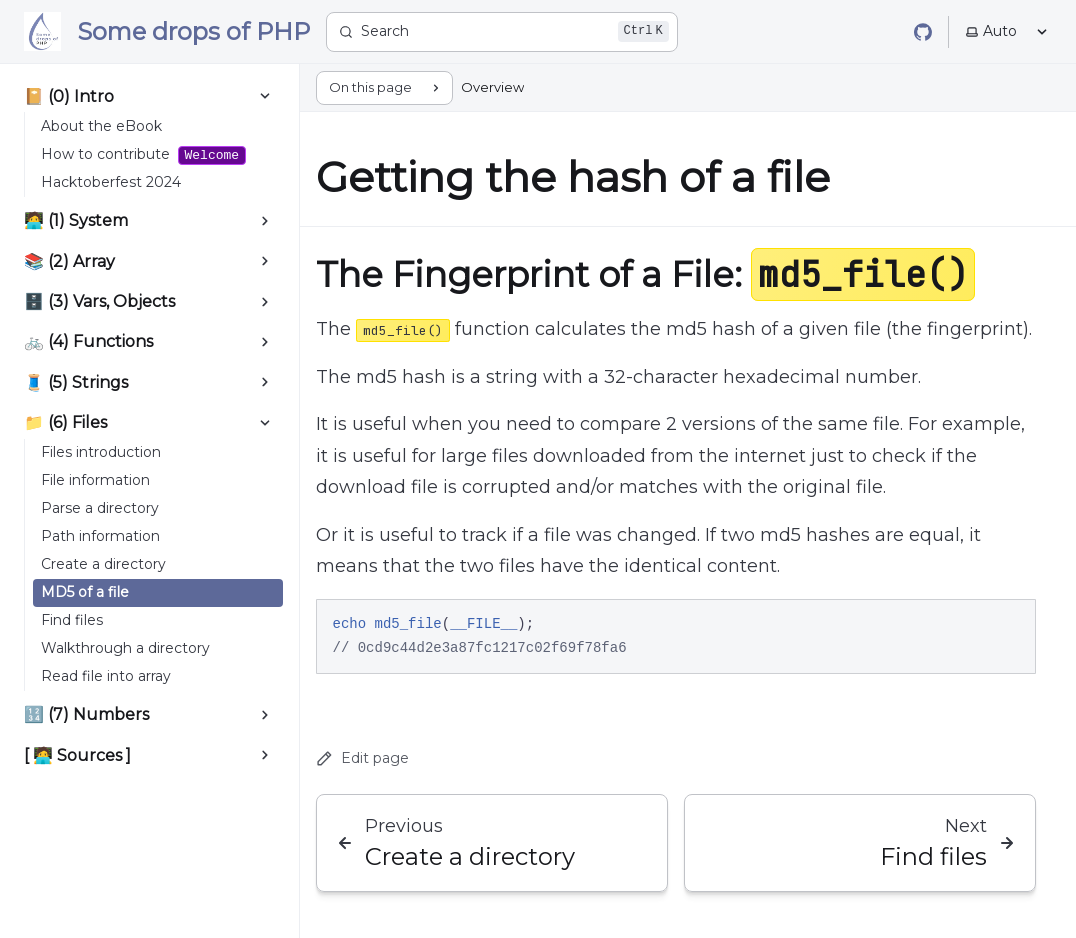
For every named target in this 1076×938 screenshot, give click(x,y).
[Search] (502, 32)
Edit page (362, 758)
